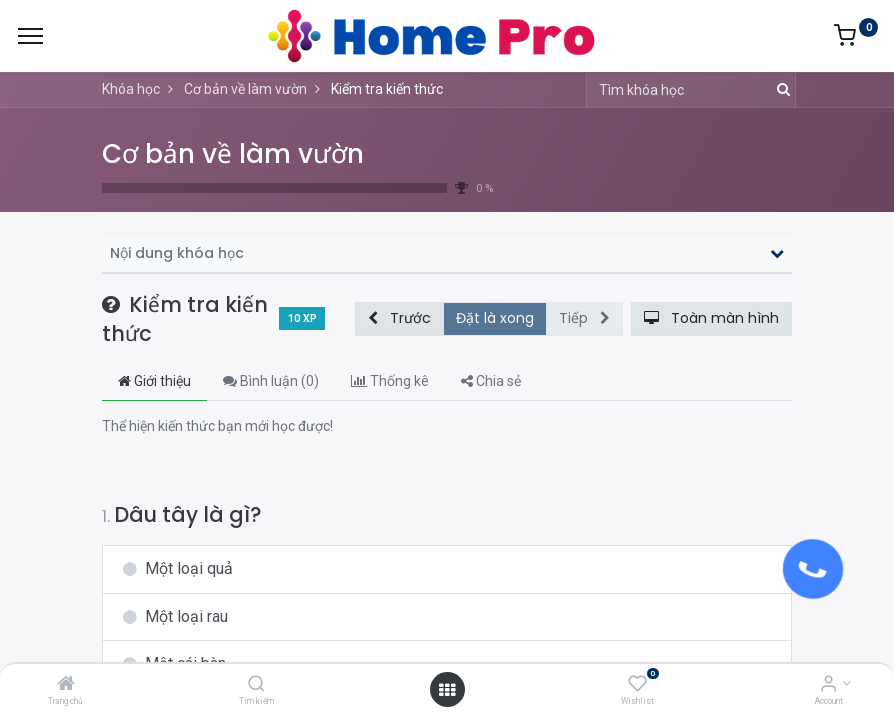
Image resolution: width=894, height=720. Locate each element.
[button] (399, 319)
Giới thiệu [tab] (154, 381)
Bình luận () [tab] (271, 381)
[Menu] (30, 36)
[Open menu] (447, 690)
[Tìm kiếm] (256, 685)
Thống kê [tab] (390, 381)
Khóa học (131, 89)
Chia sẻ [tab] (491, 381)
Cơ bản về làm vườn (233, 154)
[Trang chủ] (66, 685)
